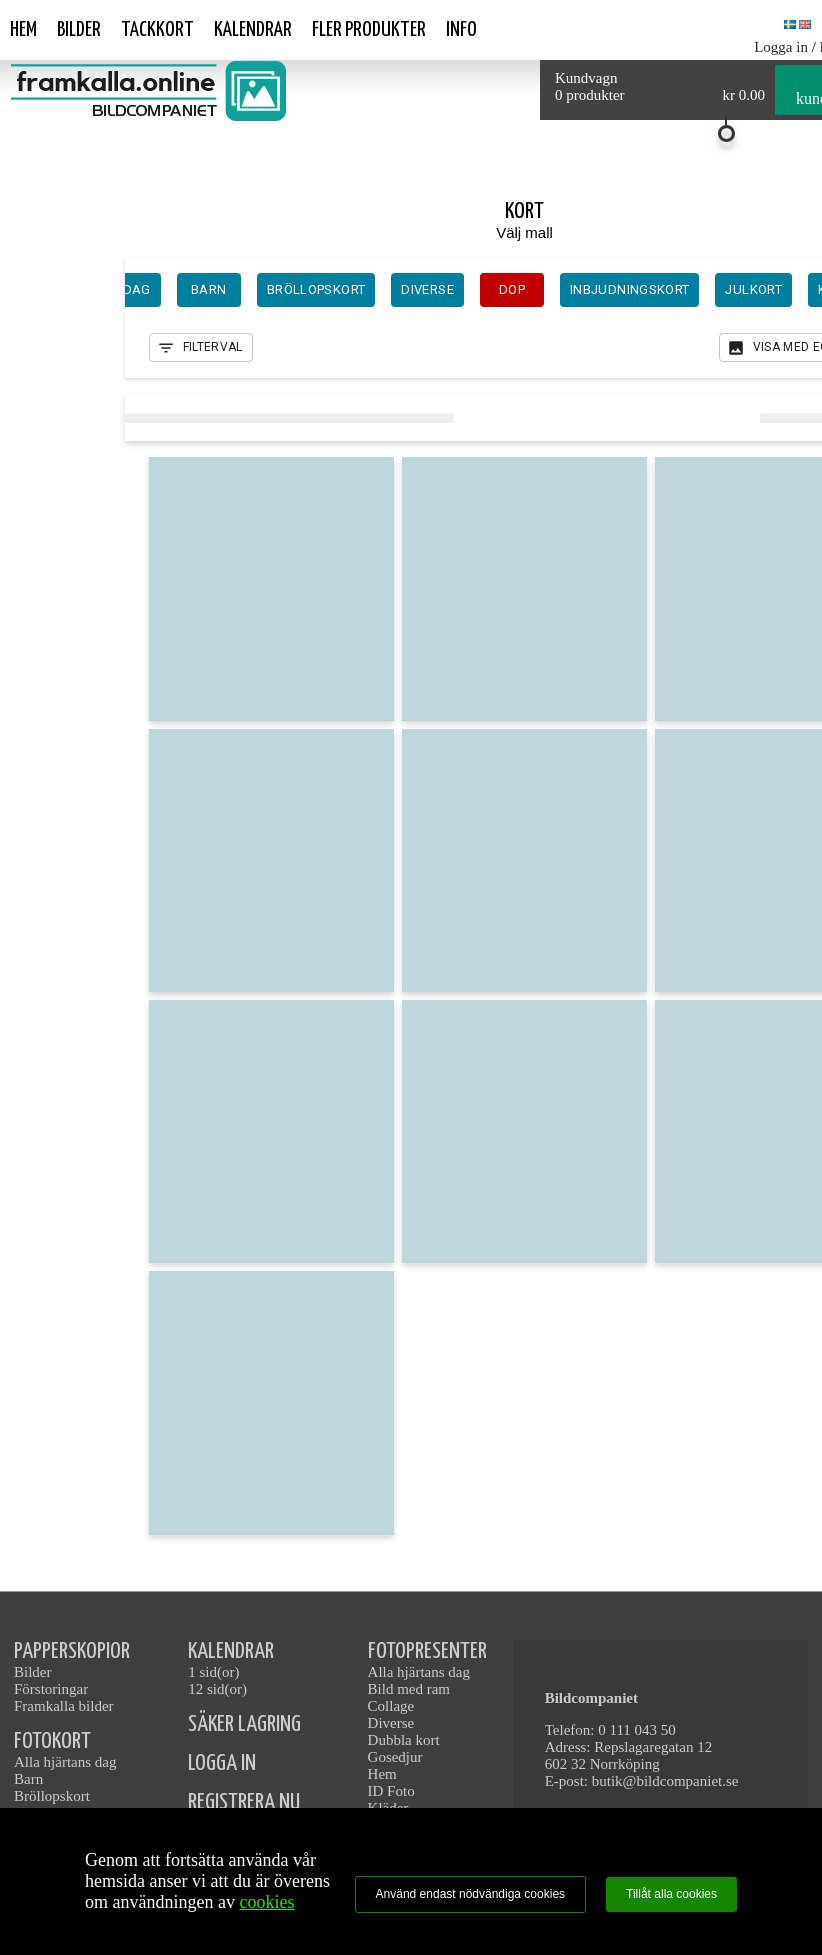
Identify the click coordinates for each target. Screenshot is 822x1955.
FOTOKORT (52, 1741)
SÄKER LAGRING (244, 1724)
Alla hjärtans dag (65, 1762)
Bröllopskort (52, 1796)
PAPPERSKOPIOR (72, 1651)
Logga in (781, 47)
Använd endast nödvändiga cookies (470, 1894)
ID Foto (391, 1791)
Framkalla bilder (64, 1706)
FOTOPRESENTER (427, 1651)
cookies (266, 1902)
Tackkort (157, 30)
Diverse (391, 1723)
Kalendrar (253, 30)
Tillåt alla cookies (671, 1894)
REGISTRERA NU (244, 1802)
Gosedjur (395, 1757)
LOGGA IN (222, 1763)
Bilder (79, 30)
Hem (23, 30)
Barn (28, 1779)
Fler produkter (369, 30)
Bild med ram (409, 1689)
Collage (391, 1706)
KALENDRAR (231, 1651)
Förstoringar (51, 1689)
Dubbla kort (404, 1740)
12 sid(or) (217, 1689)
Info (461, 30)
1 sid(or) (213, 1672)
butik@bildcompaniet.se (665, 1781)
